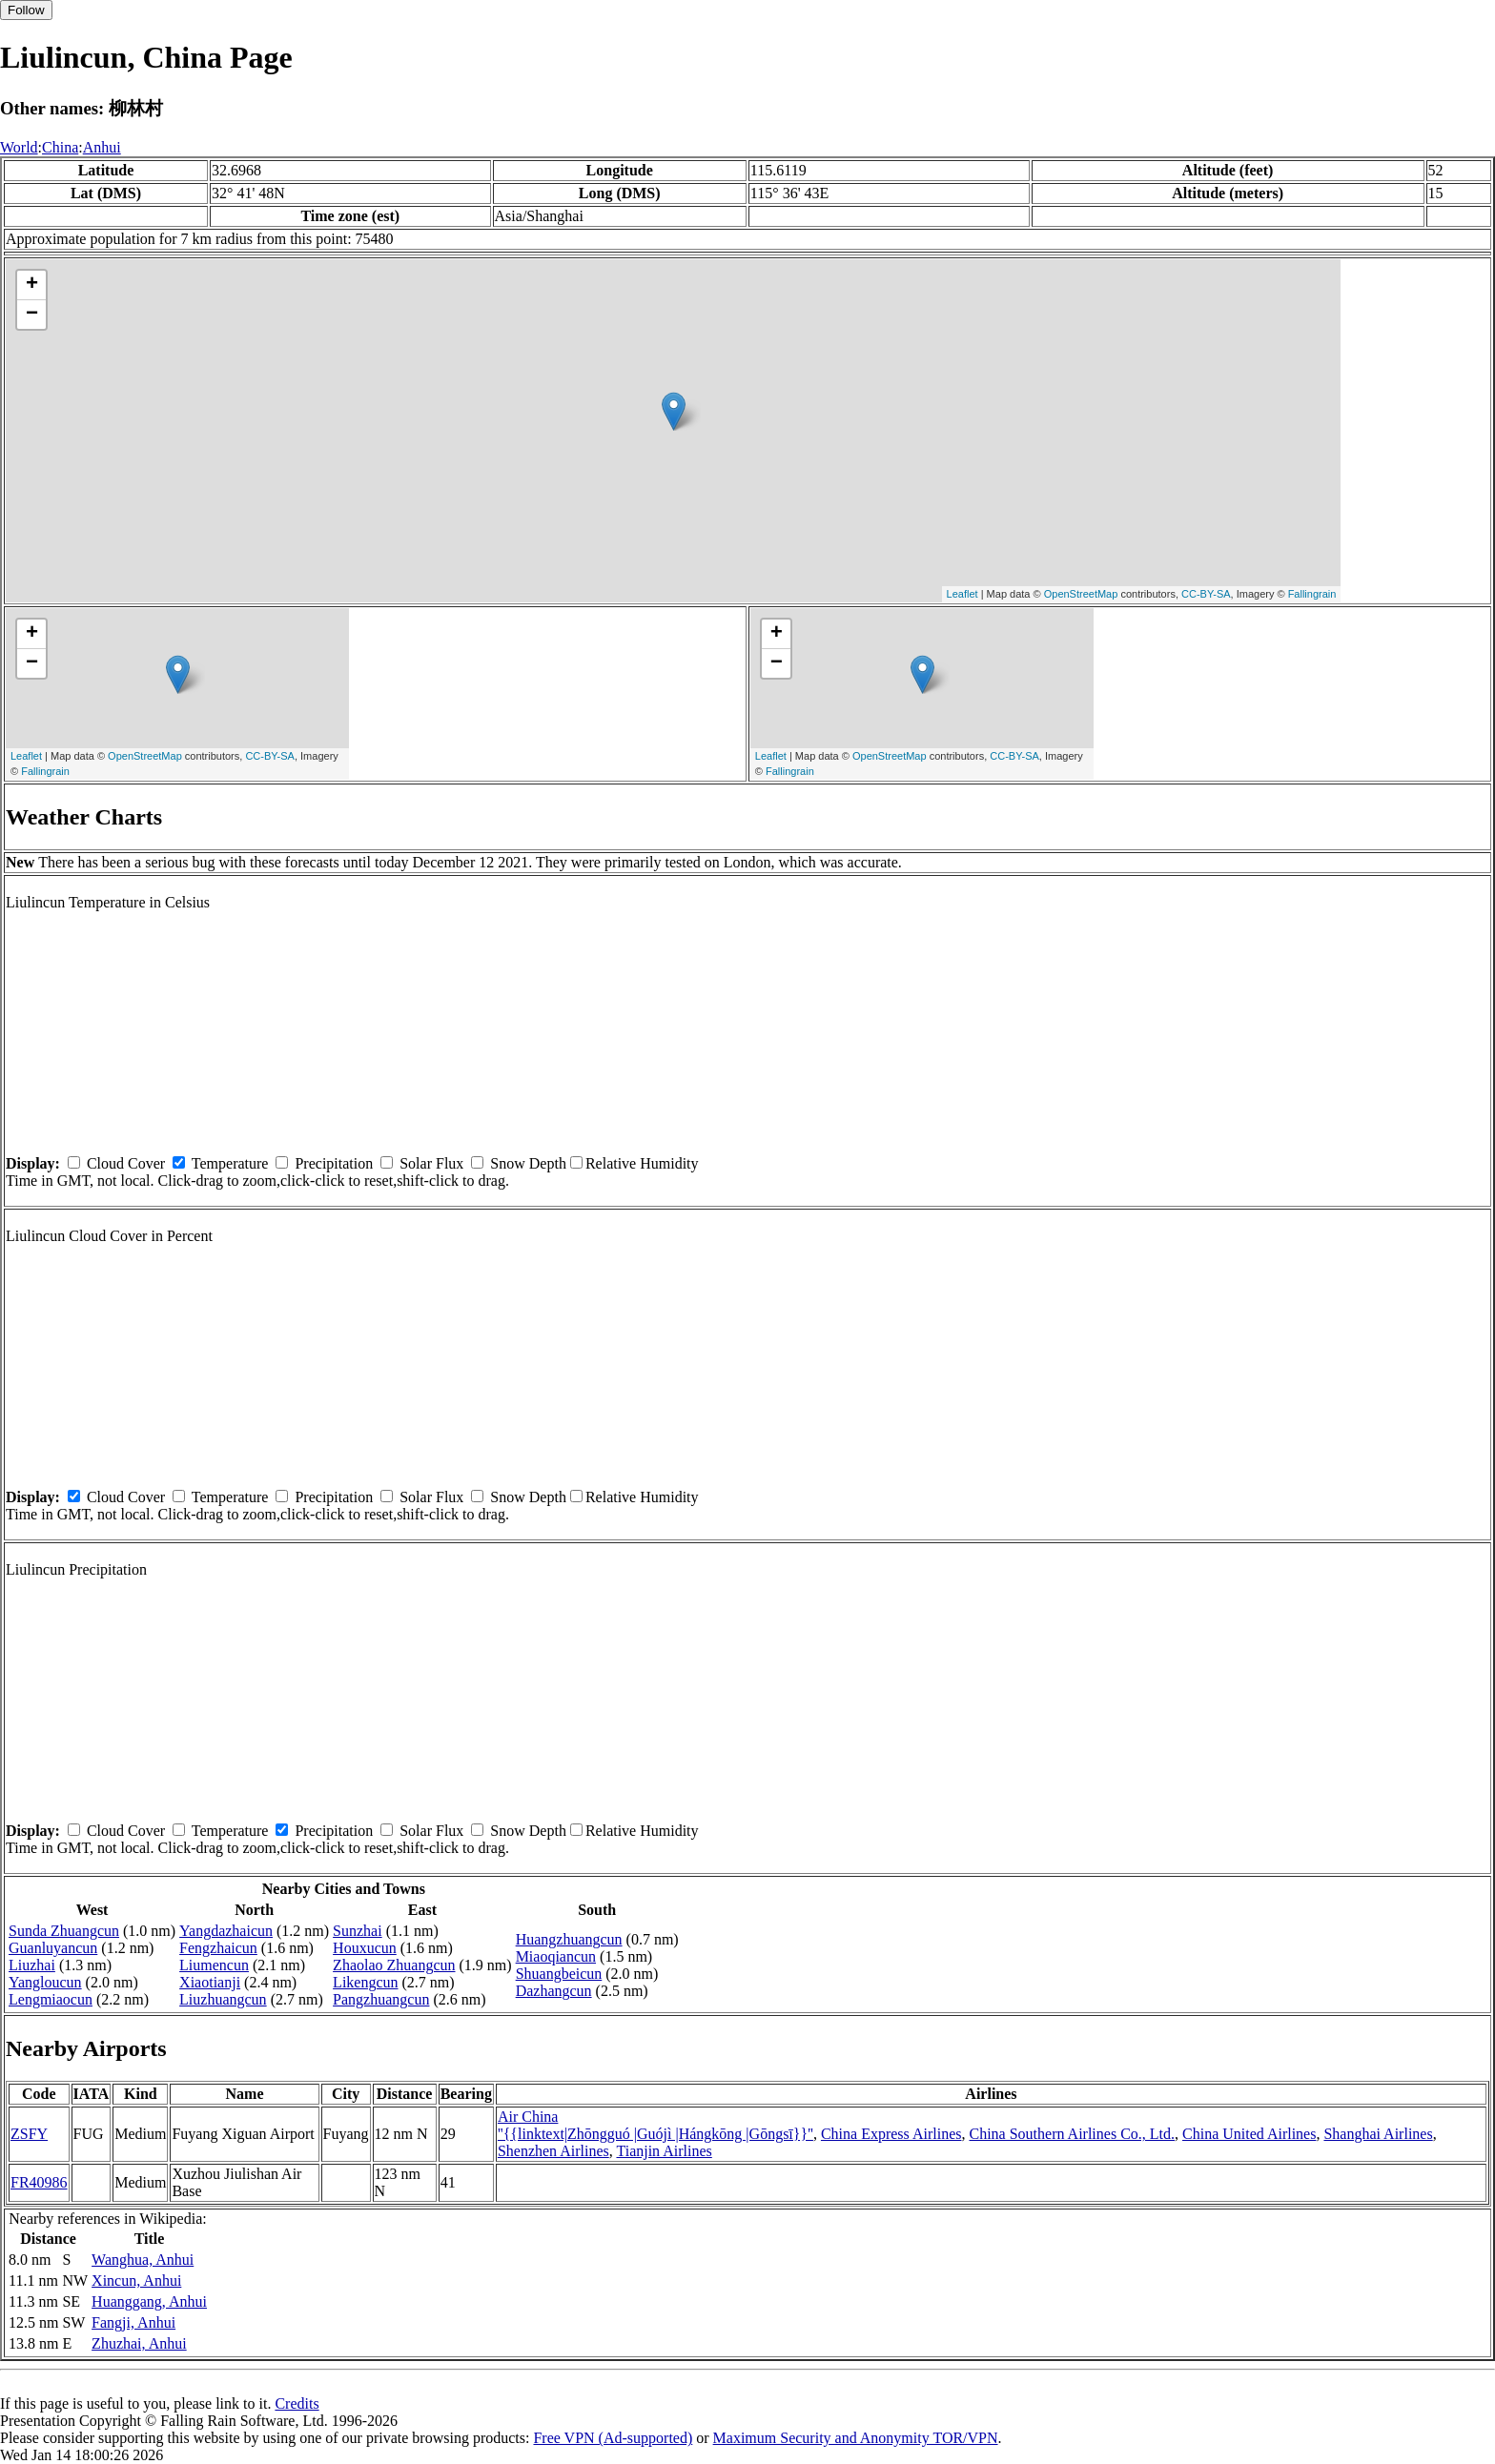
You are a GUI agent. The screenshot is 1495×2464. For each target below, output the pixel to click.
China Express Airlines (891, 2134)
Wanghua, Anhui (143, 2259)
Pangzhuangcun (381, 1999)
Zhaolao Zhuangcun (394, 1965)
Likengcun (365, 1982)
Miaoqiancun (556, 1956)
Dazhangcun (554, 1991)
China (60, 147)
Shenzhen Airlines (553, 2151)
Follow (26, 10)
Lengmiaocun (50, 1999)
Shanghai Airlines (1377, 2134)
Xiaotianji (209, 1982)
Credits (296, 2403)
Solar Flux (431, 1163)
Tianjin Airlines (663, 2151)
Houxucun (365, 1948)
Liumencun (214, 1965)
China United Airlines (1249, 2134)
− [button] (32, 314)
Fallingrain (1312, 594)
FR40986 (39, 2182)
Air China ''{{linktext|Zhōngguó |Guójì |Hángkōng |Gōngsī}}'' (655, 2125)
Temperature (230, 1163)
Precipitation (334, 1163)
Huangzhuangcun (569, 1939)
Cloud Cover (126, 1163)
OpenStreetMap (1081, 594)
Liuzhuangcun (223, 1999)
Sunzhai (357, 1931)
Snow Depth (528, 1163)
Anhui (102, 147)
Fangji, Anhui (133, 2322)
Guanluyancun (53, 1948)
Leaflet (962, 594)
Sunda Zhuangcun (64, 1931)
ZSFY (29, 2134)
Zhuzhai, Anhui (139, 2343)
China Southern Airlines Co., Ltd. (1072, 2134)
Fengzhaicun (218, 1948)
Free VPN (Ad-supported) (612, 2438)
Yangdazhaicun (226, 1931)
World (19, 147)
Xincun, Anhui (136, 2280)
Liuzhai (32, 1965)
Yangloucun (45, 1982)
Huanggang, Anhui (149, 2301)
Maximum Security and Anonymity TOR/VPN (855, 2438)
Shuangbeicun (559, 1973)
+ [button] (32, 285)
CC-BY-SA (1206, 594)
